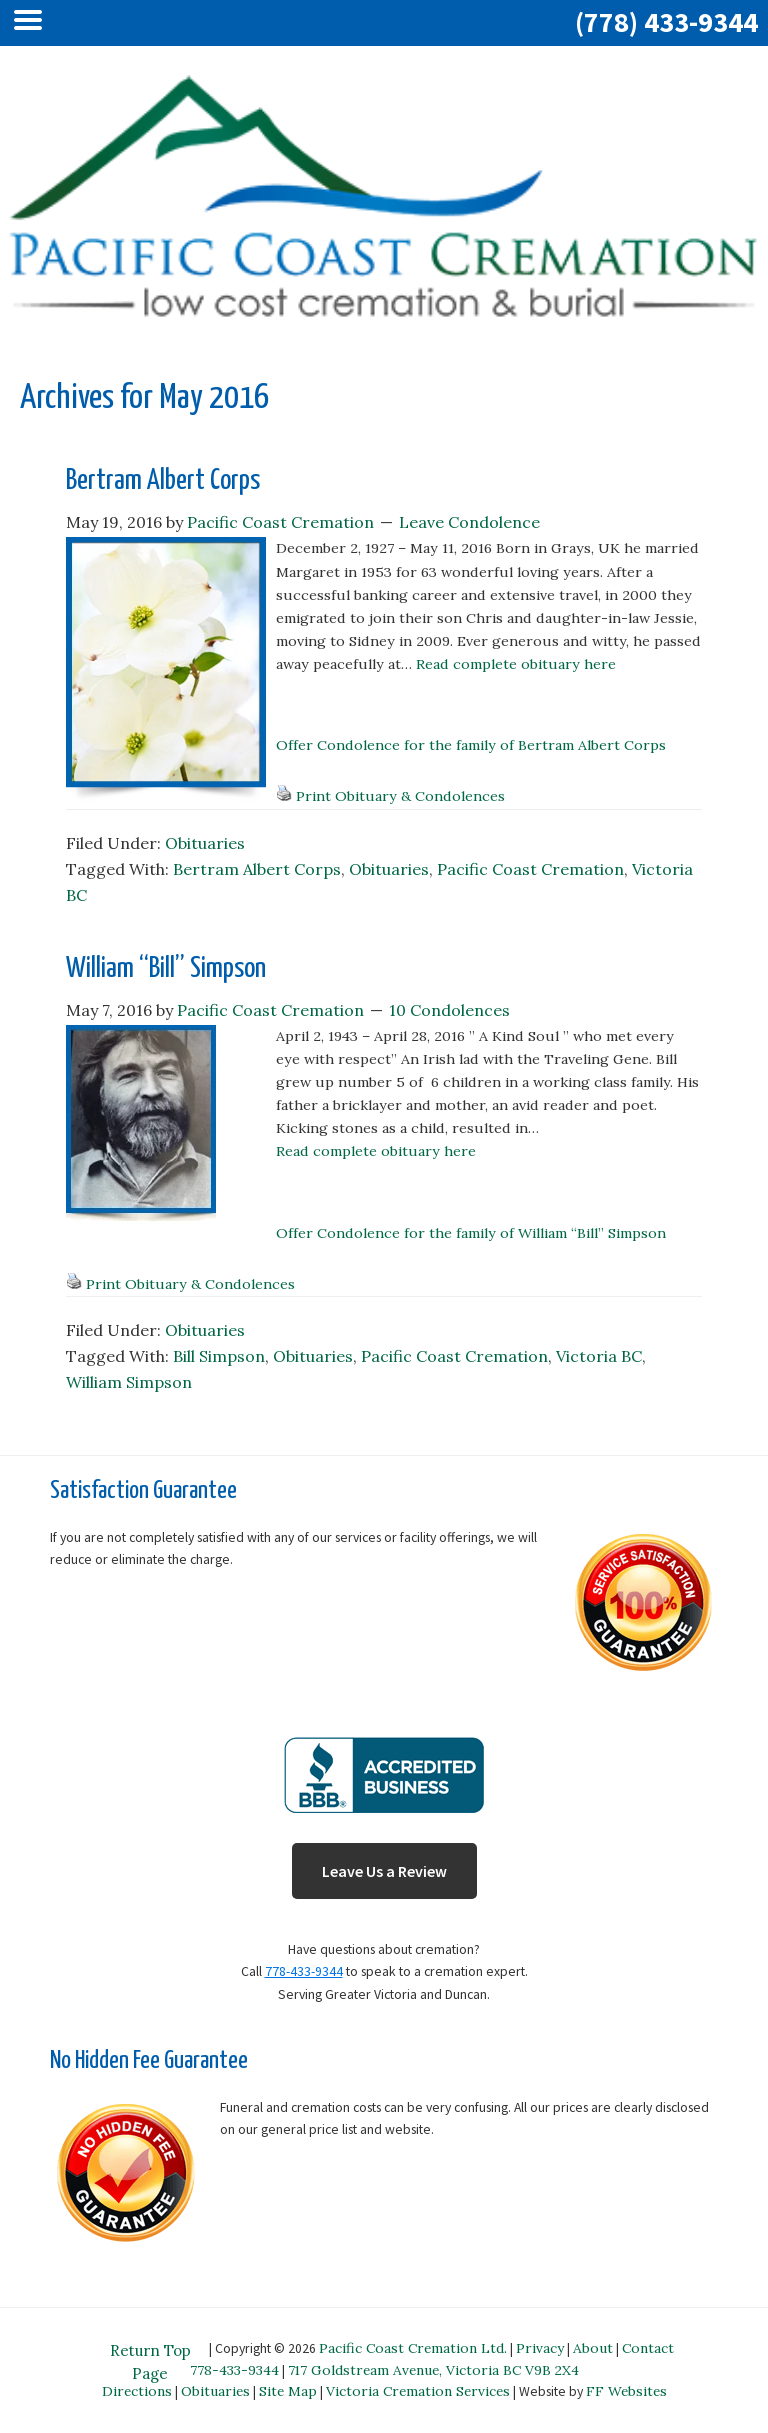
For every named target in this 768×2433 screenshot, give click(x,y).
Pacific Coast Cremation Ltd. (413, 2348)
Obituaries (205, 843)
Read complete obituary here (516, 664)
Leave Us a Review (384, 1871)
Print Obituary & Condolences (400, 796)
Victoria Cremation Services (418, 2391)
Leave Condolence (469, 522)
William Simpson (129, 1382)
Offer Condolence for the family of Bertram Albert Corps (471, 745)
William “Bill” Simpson (166, 969)
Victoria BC (599, 1356)
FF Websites (626, 2391)
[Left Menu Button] (33, 23)
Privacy (540, 2348)
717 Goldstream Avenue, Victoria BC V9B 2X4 (433, 2370)
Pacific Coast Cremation (530, 869)
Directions (137, 2391)
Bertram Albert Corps (163, 481)
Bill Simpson (219, 1356)
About (593, 2348)
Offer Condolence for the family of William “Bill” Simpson (471, 1233)
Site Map (288, 2391)
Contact (648, 2348)
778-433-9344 (304, 1971)
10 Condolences (449, 1010)
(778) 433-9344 (666, 22)
